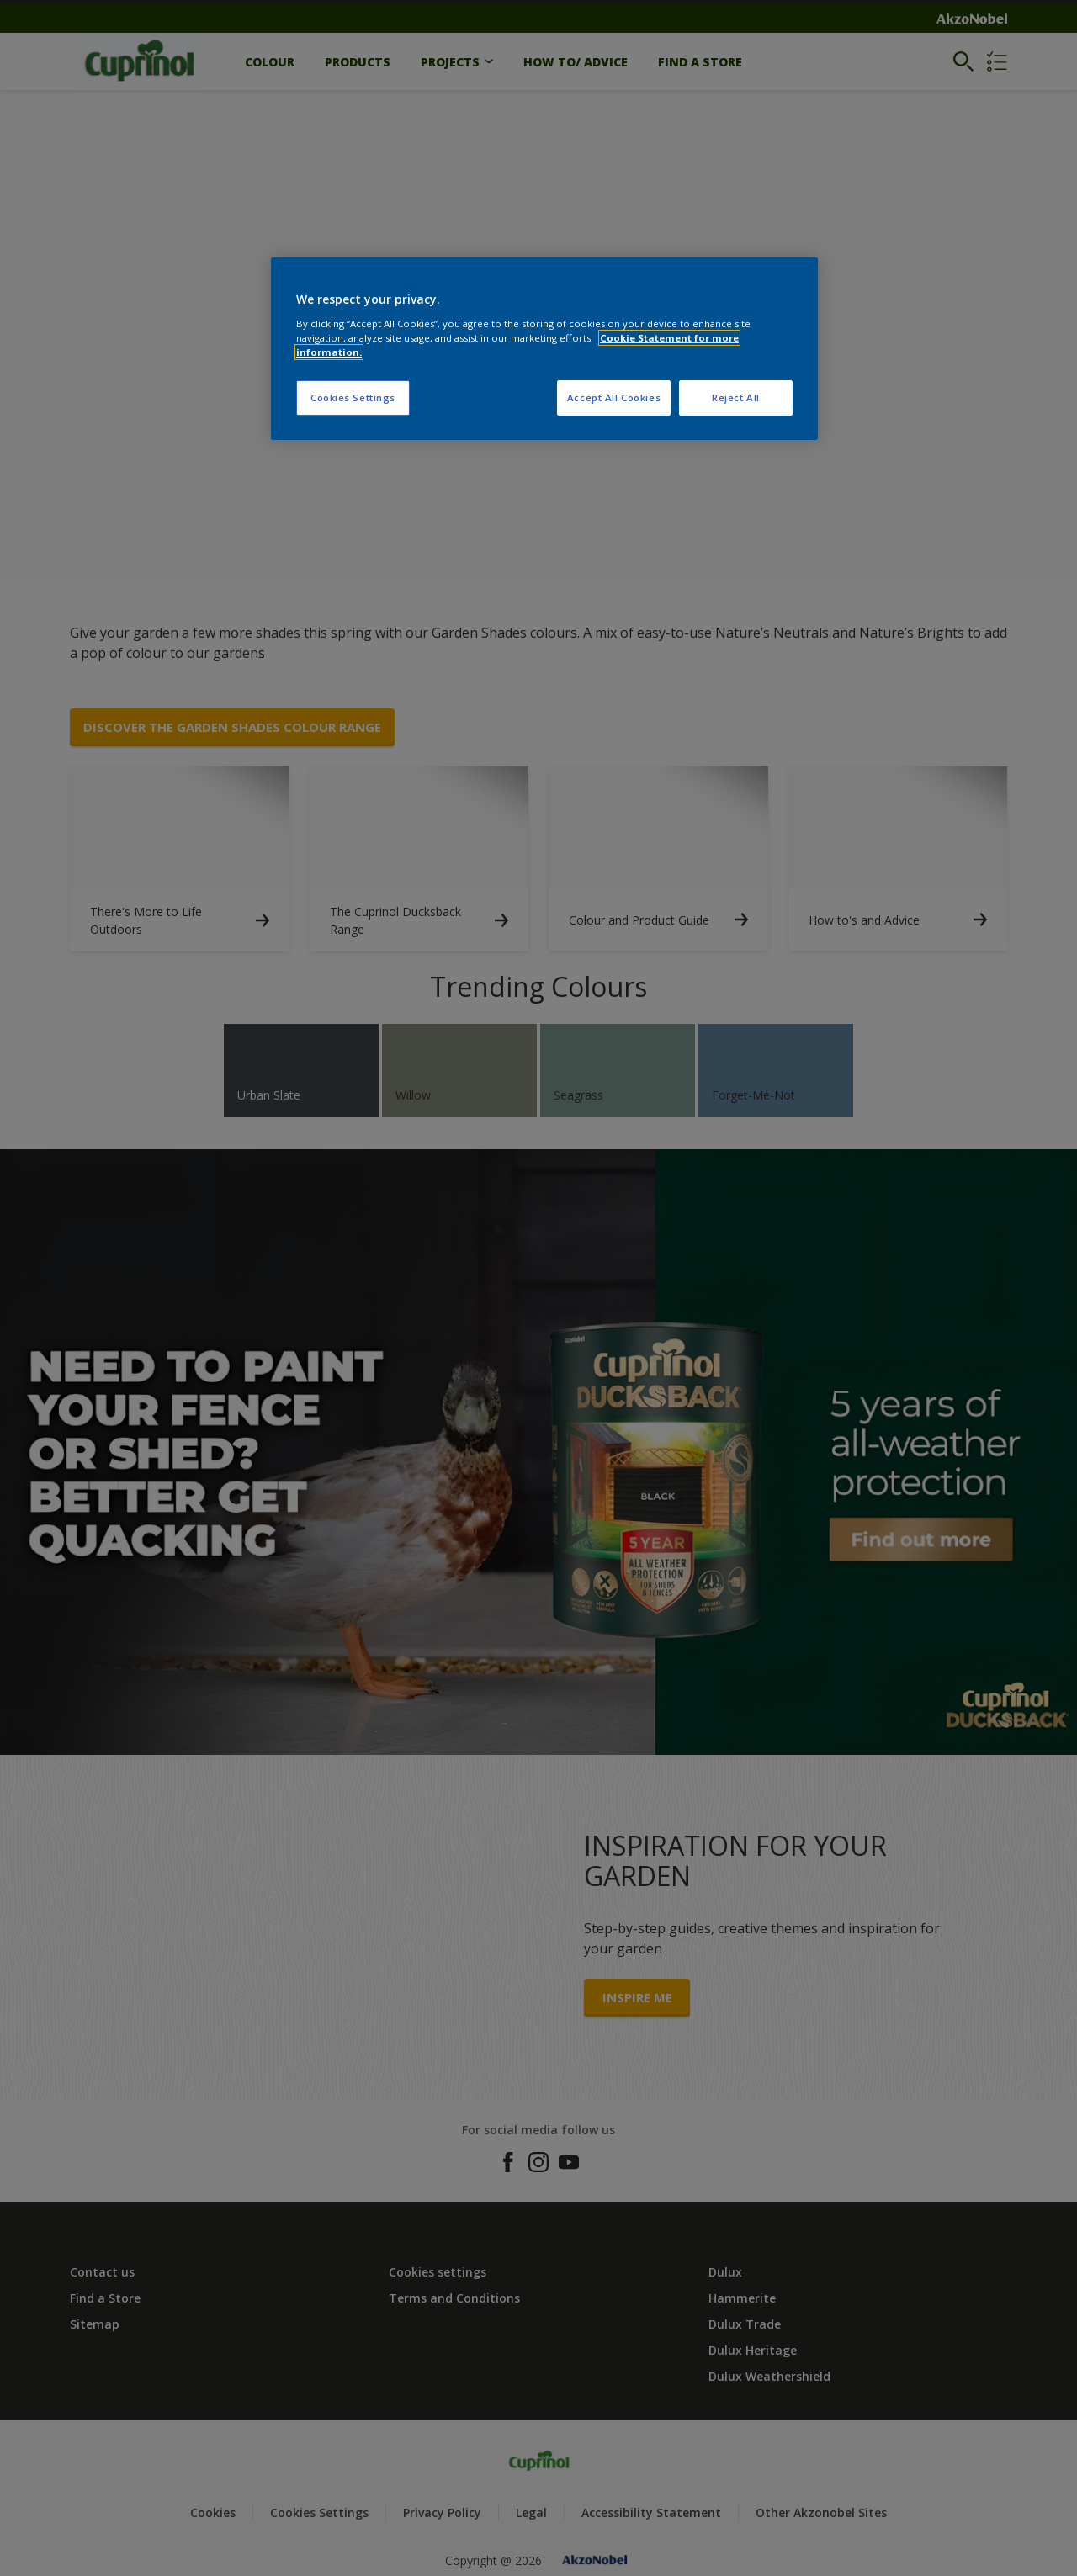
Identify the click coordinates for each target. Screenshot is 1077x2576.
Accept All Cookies (614, 397)
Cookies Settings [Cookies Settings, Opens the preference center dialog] (352, 397)
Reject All (736, 397)
